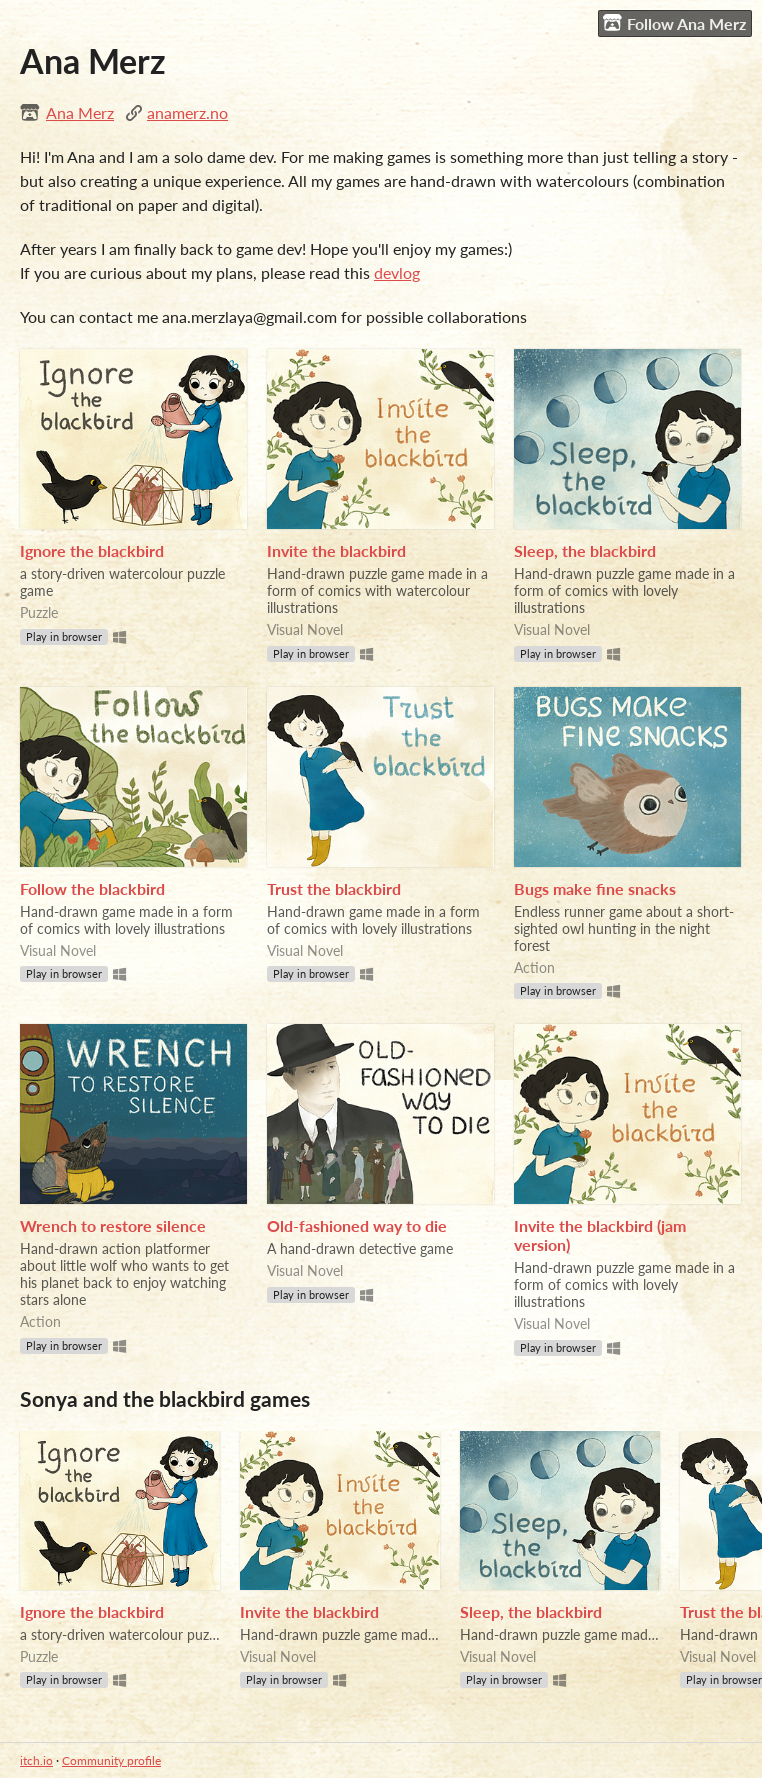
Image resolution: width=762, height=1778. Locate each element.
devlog (397, 272)
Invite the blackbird (336, 550)
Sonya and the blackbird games (165, 1398)
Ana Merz (80, 112)
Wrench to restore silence (113, 1225)
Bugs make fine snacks (595, 888)
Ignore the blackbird (92, 550)
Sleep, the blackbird (585, 550)
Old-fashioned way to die (357, 1225)
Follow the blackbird (92, 888)
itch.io (36, 1760)
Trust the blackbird (334, 888)
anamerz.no (187, 112)
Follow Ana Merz (674, 23)
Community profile (111, 1760)
